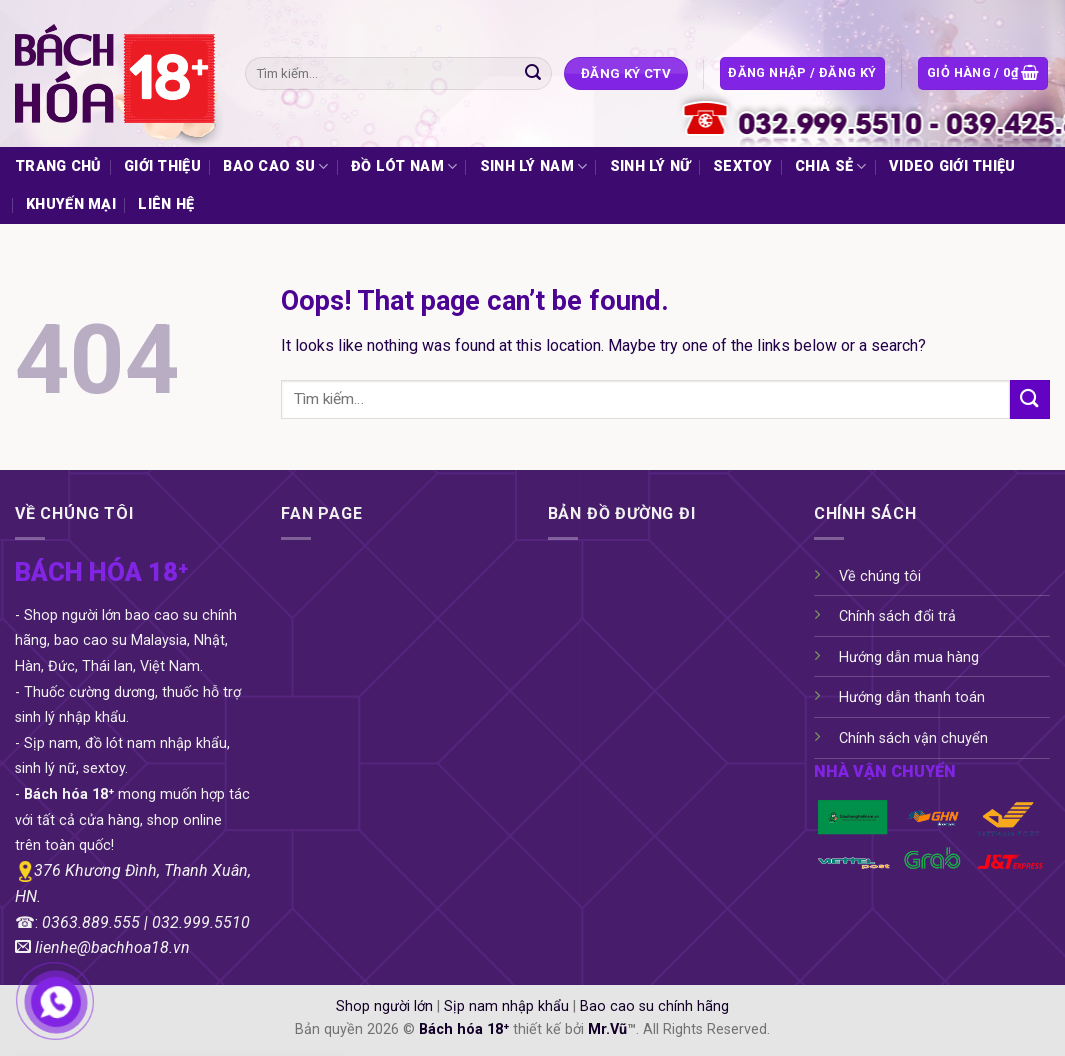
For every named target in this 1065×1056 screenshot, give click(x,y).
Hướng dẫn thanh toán (912, 697)
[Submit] (533, 74)
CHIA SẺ (831, 166)
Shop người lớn (384, 1006)
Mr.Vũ (607, 1029)
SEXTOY (743, 166)
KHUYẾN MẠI (71, 204)
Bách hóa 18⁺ (464, 1029)
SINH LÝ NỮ (650, 166)
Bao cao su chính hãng (654, 1006)
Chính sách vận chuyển (913, 738)
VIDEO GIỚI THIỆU (952, 166)
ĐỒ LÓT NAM (404, 166)
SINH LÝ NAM (534, 166)
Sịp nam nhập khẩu (506, 1006)
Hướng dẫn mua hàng (909, 657)
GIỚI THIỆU (162, 166)
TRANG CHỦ (58, 166)
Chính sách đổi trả (897, 616)
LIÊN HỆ (166, 204)
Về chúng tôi (880, 576)
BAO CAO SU (275, 166)
